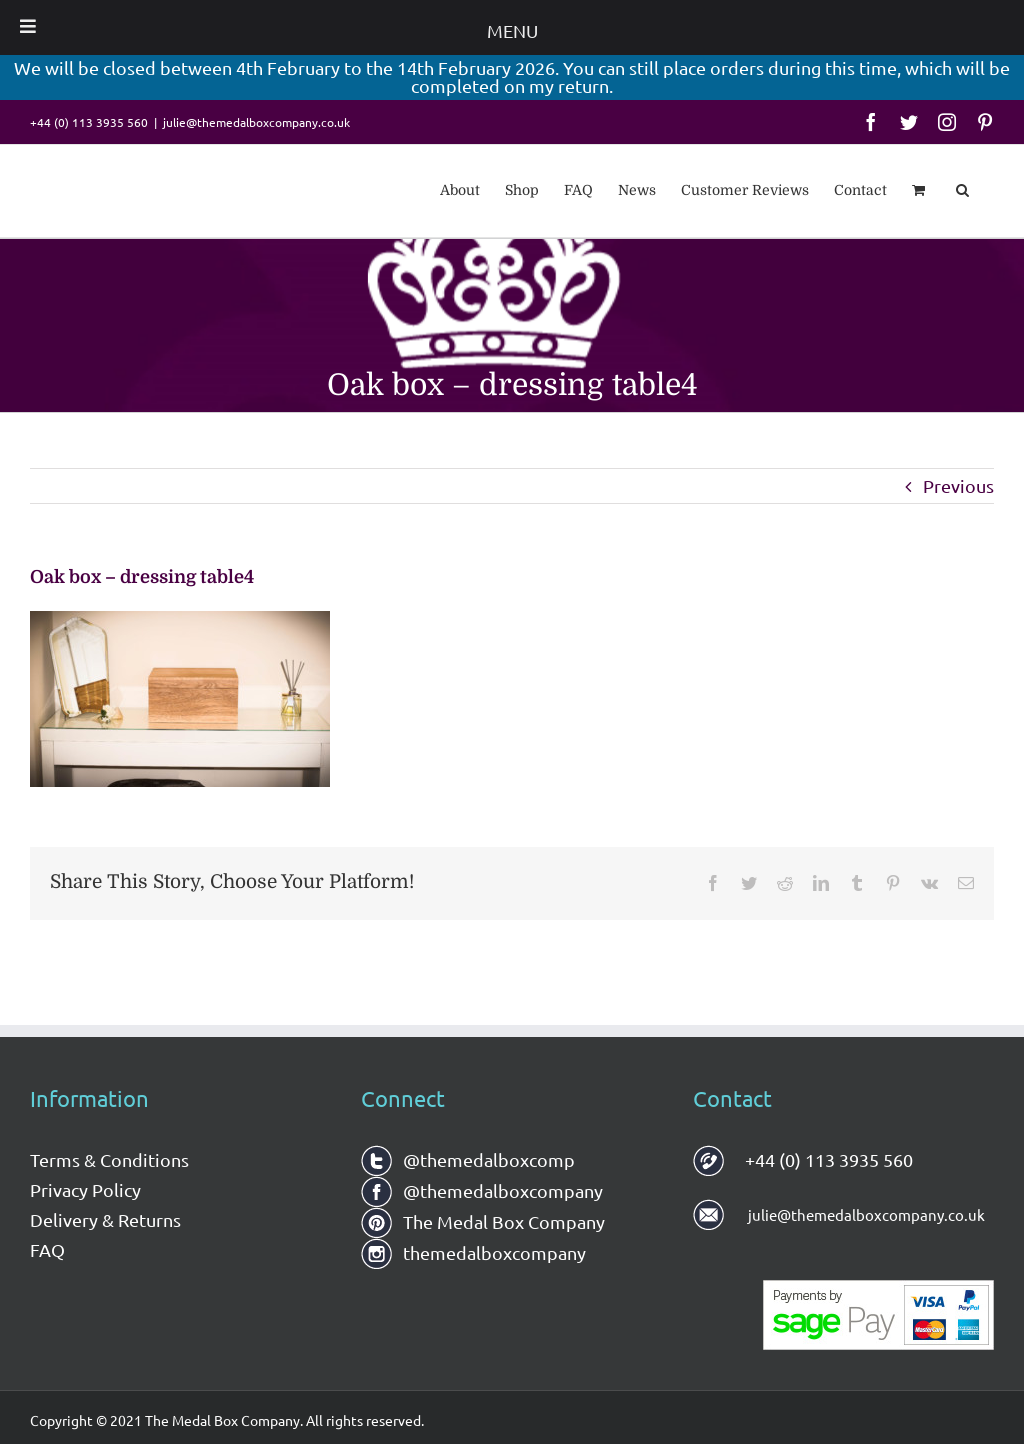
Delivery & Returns (105, 1219)
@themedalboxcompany (482, 1190)
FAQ (47, 1249)
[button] (962, 188)
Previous (958, 485)
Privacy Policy (85, 1189)
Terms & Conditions (109, 1159)
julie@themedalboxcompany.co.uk (256, 122)
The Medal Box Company (483, 1221)
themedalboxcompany (473, 1252)
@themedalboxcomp (468, 1159)
